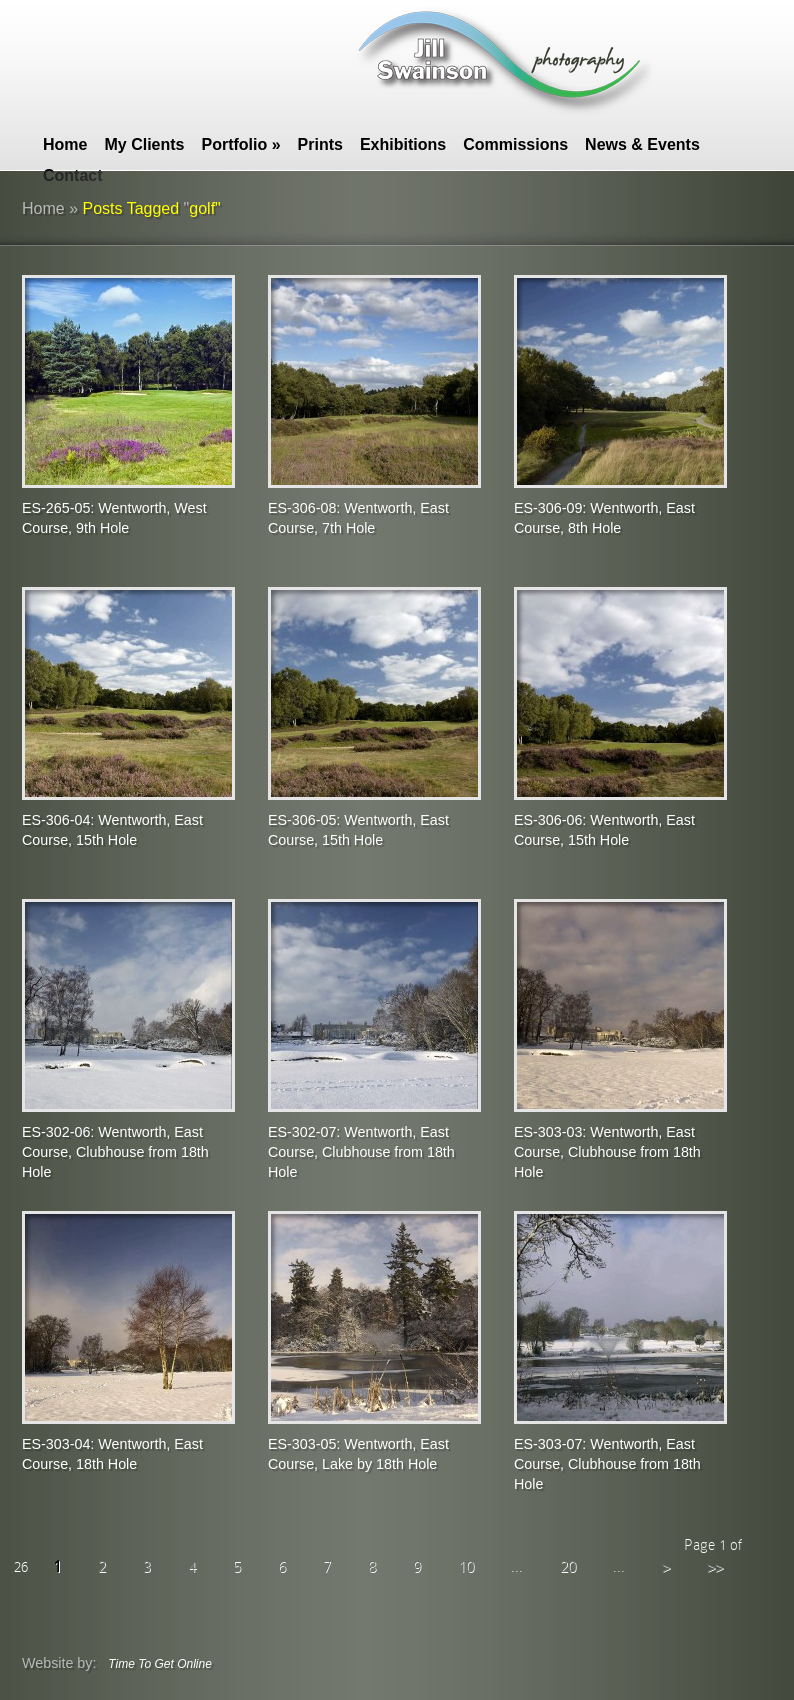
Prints (320, 144)
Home (65, 144)
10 (466, 1566)
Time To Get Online (160, 1664)
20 (568, 1566)
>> (715, 1566)
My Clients (144, 144)
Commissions (515, 144)
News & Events (642, 144)
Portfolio (240, 144)
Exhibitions (403, 144)
